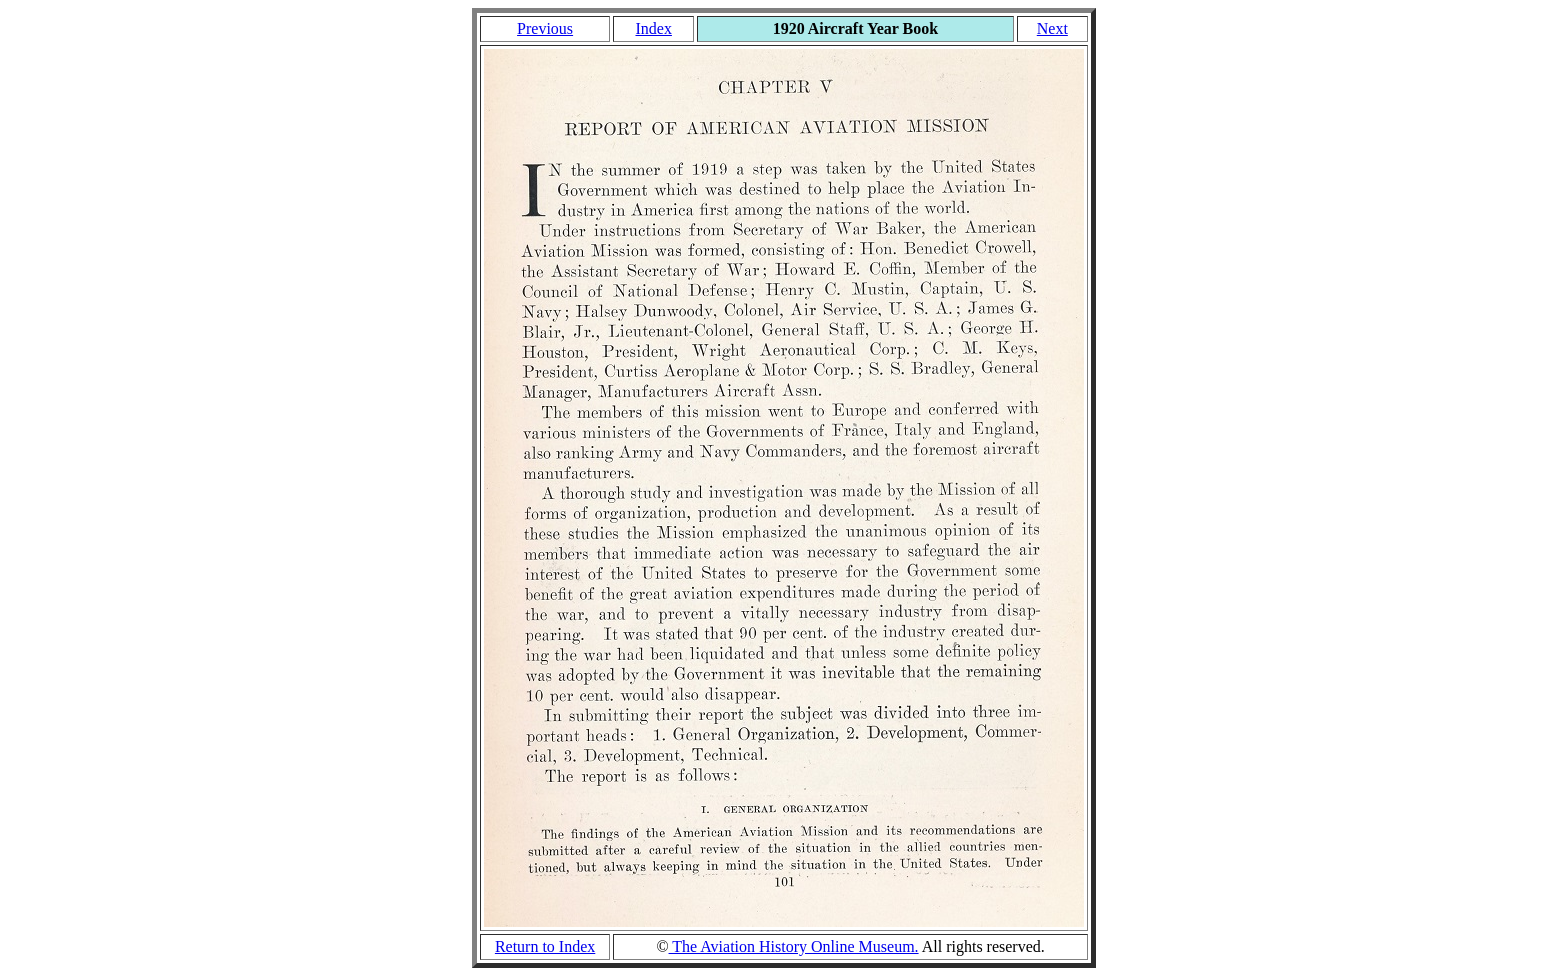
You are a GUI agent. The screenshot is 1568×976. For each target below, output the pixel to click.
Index (653, 28)
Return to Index (545, 946)
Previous (545, 28)
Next (1052, 28)
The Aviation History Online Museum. (794, 946)
